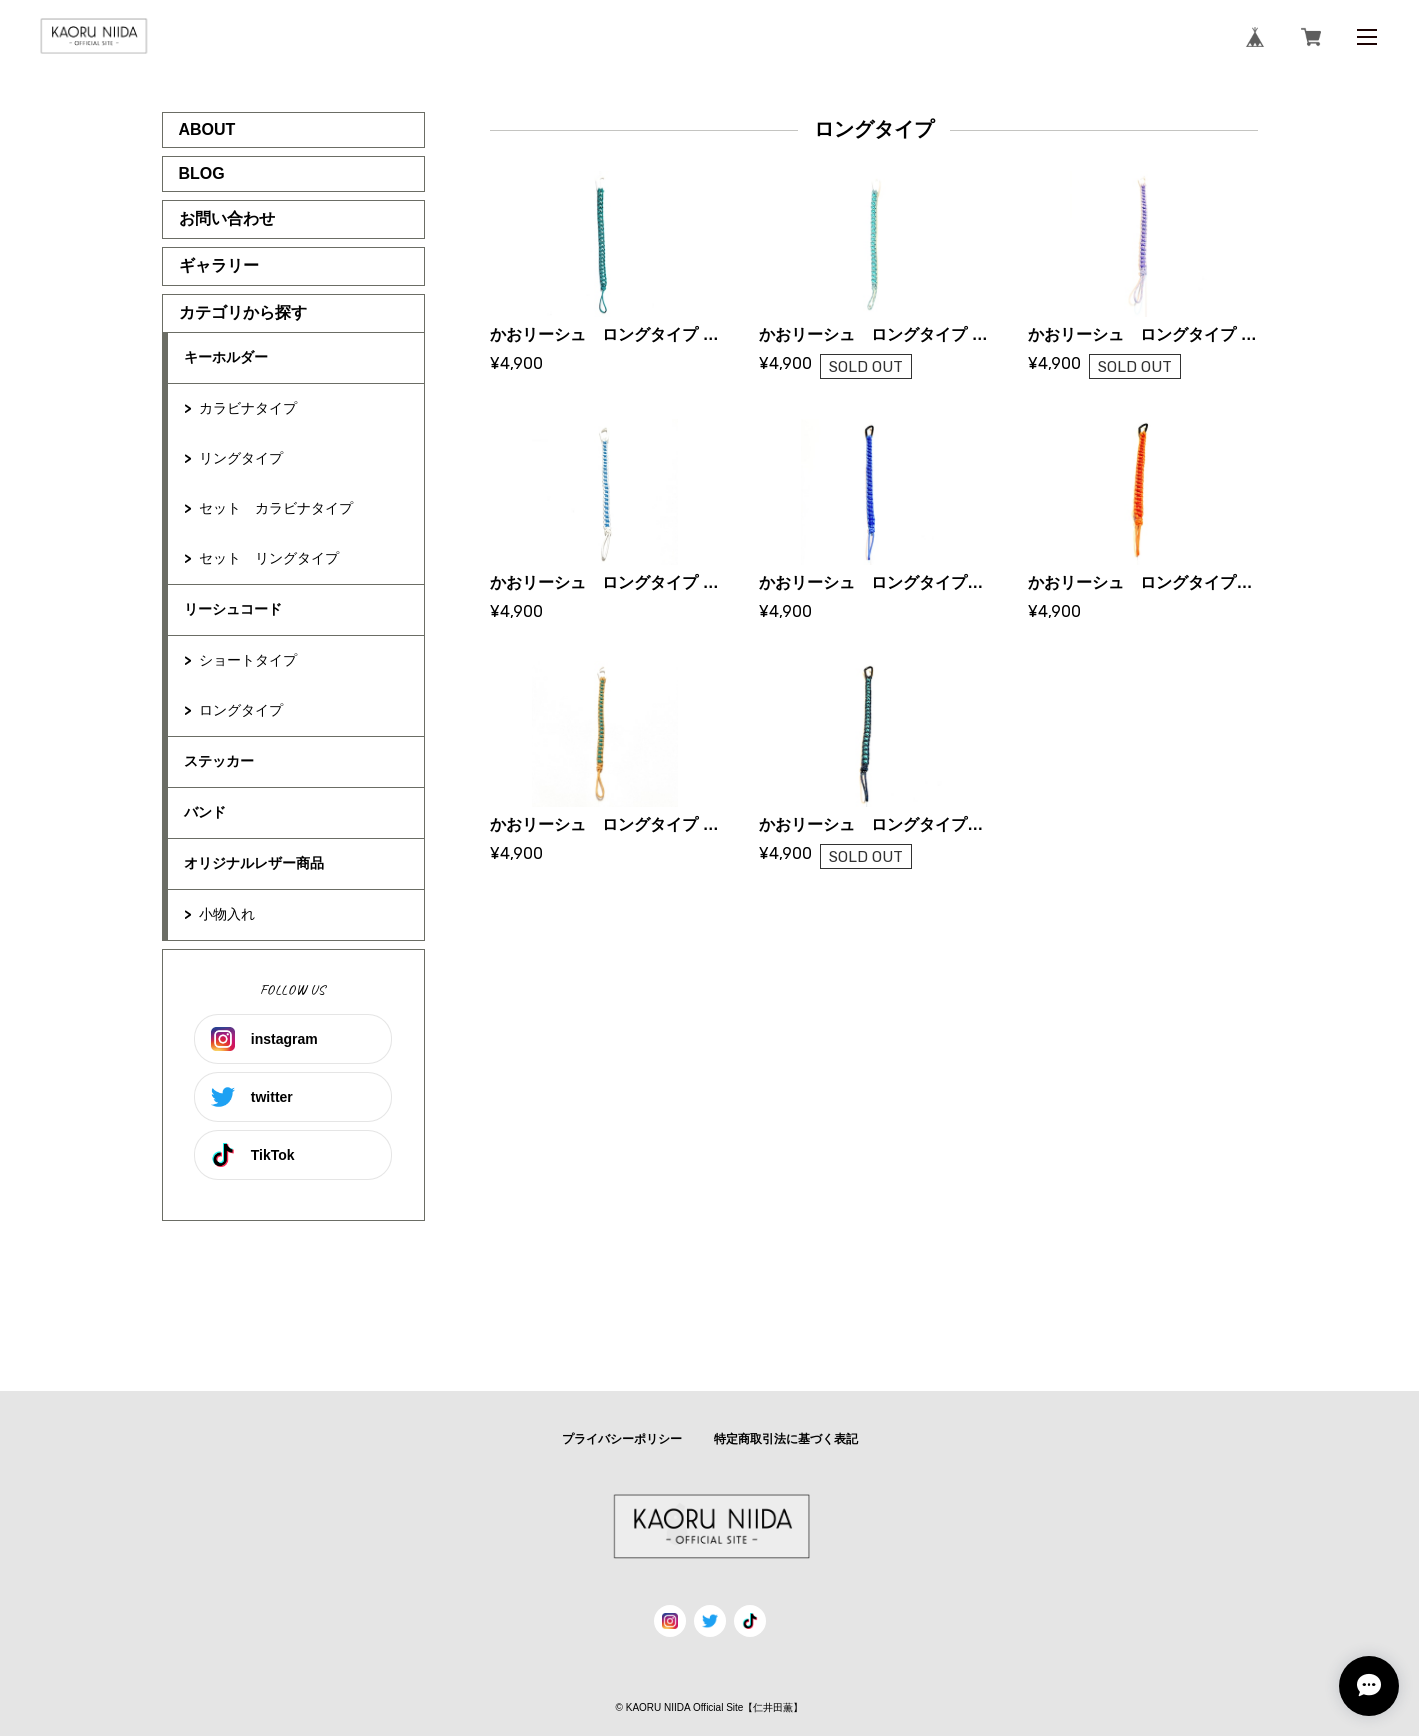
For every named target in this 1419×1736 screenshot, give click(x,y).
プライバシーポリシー (622, 1439)
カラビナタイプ (248, 408)
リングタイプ (241, 458)
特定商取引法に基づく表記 (786, 1439)
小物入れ (227, 914)
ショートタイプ (248, 660)
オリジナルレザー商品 (254, 863)
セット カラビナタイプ (276, 508)
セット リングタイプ (269, 558)
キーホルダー (226, 357)
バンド (205, 812)
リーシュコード (233, 609)
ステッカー (219, 761)
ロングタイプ (241, 710)
